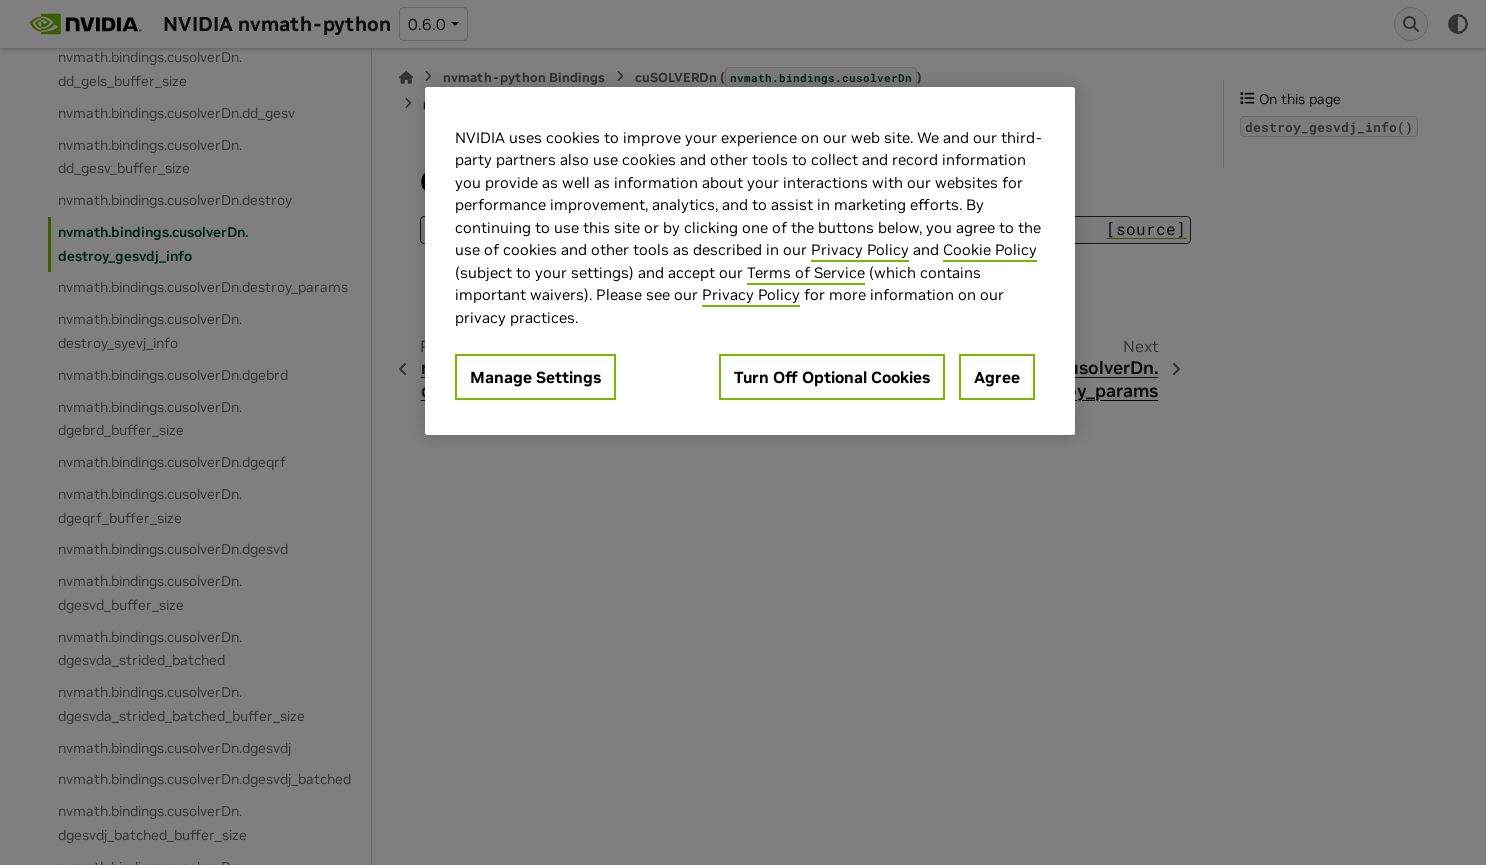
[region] (750, 261)
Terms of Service (806, 272)
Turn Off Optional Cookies (832, 377)
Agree (997, 377)
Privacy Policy (860, 249)
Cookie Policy (990, 249)
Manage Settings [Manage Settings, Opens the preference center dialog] (535, 377)
